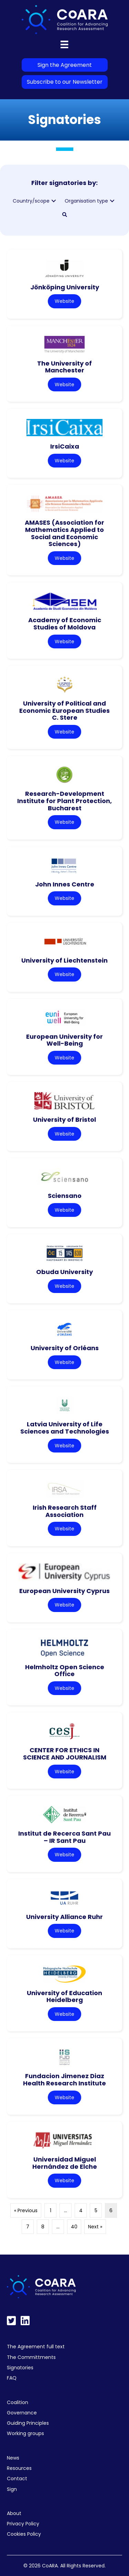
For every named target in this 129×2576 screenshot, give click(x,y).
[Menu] (64, 44)
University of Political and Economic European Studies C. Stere (64, 710)
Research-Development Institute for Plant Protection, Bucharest (64, 800)
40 (74, 2226)
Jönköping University (64, 287)
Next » (95, 2226)
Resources (19, 2468)
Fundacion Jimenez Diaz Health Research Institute (64, 2079)
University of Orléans (65, 1348)
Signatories (20, 2367)
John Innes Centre (64, 884)
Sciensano (65, 1195)
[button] (54, 201)
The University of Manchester (64, 367)
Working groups (25, 2433)
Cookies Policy (24, 2534)
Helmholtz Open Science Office (64, 1671)
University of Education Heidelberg (64, 1996)
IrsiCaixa (64, 446)
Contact (17, 2478)
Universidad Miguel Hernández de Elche (64, 2163)
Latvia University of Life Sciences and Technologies (64, 1428)
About (14, 2513)
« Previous (25, 2210)
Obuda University (64, 1272)
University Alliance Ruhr (64, 1916)
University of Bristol (64, 1119)
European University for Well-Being (64, 1040)
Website (64, 301)
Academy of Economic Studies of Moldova (64, 624)
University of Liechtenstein (64, 960)
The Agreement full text (36, 2346)
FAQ (12, 2377)
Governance (22, 2412)
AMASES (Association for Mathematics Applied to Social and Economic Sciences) (64, 533)
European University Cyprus (64, 1591)
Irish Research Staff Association (65, 1511)
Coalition (17, 2402)
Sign (12, 2489)
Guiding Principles (28, 2423)
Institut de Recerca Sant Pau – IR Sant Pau (64, 1837)
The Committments (31, 2357)
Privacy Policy (23, 2523)
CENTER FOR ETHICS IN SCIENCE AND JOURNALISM (64, 1754)
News (13, 2457)
